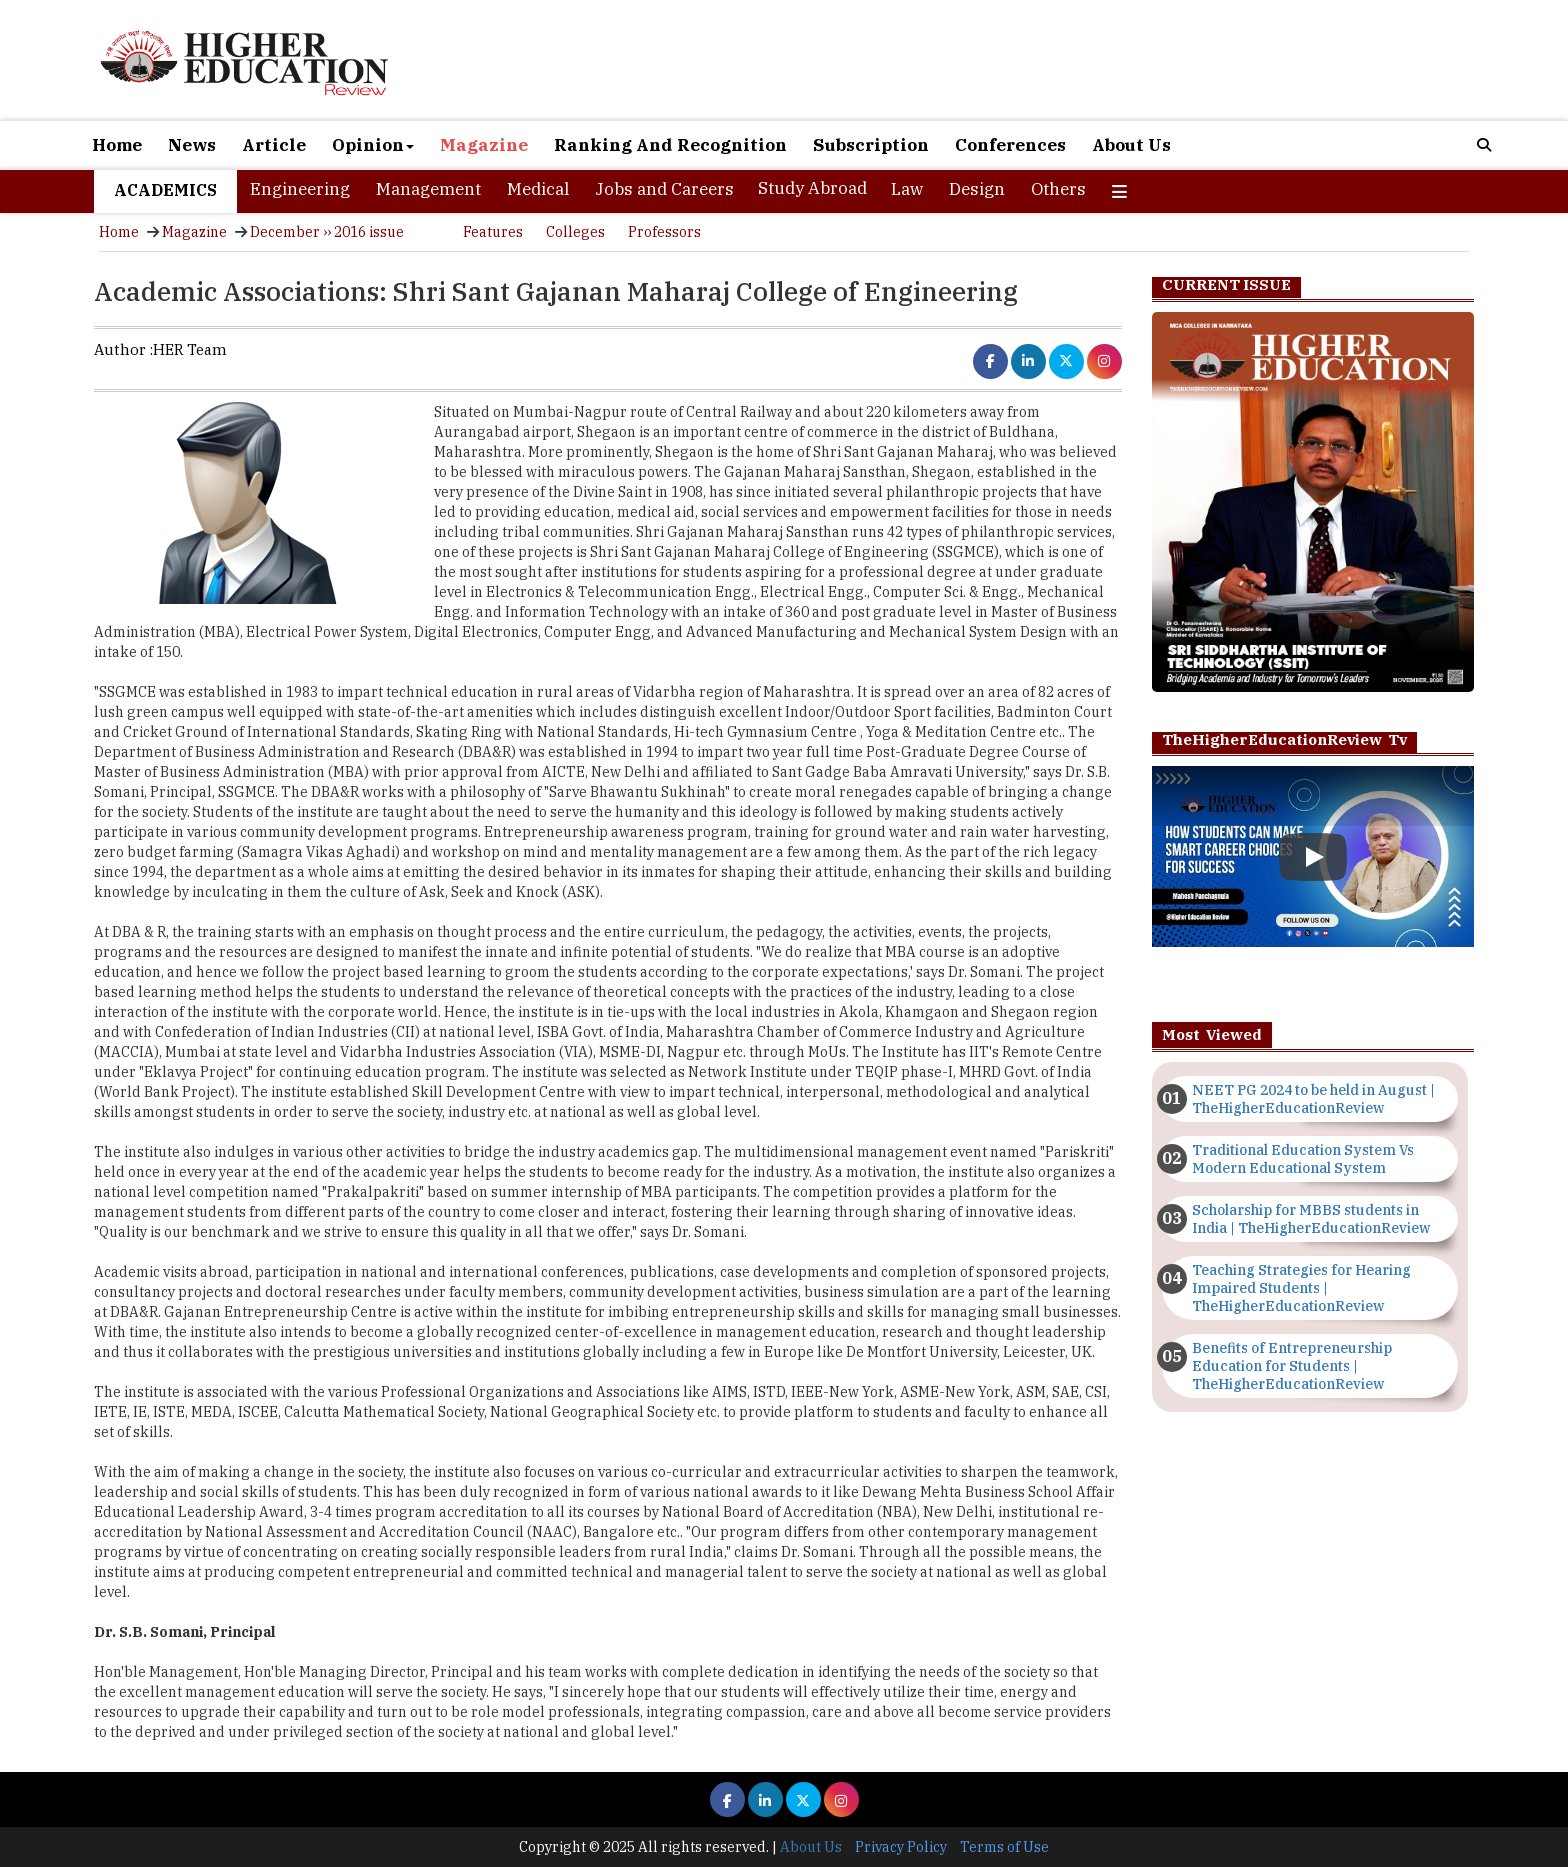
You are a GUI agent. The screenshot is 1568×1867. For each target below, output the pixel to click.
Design (977, 189)
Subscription (871, 145)
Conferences (1010, 145)
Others (1058, 189)
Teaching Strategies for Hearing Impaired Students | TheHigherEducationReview (1301, 1288)
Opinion (373, 145)
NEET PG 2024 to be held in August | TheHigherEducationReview (1313, 1099)
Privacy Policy (901, 1847)
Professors (664, 232)
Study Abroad (812, 188)
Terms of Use (1004, 1847)
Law (907, 189)
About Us (1131, 145)
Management (428, 189)
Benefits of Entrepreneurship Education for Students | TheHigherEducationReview (1292, 1366)
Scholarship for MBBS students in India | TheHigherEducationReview (1311, 1219)
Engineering (300, 189)
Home (117, 145)
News (192, 145)
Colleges (575, 232)
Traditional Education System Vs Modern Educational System (1303, 1159)
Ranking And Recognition (670, 145)
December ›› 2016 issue (327, 232)
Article (274, 145)
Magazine (484, 145)
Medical (538, 189)
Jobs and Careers (664, 189)
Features (493, 232)
